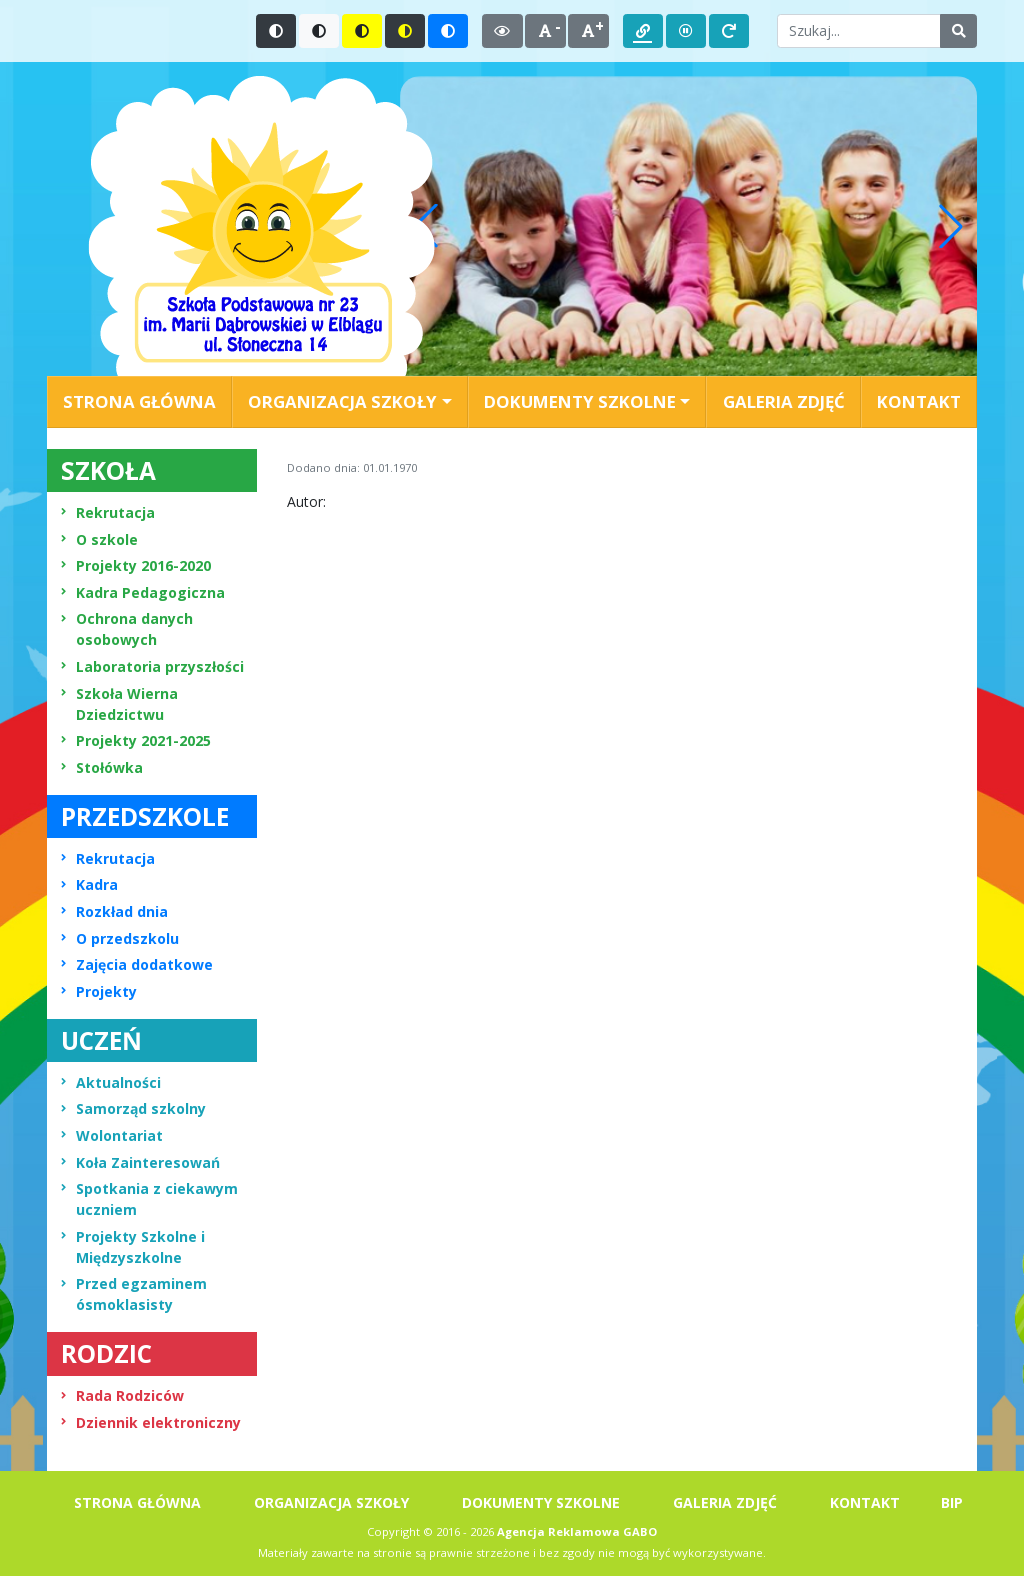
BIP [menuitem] (952, 1502)
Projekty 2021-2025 (136, 740)
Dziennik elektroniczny (151, 1422)
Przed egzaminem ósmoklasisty (134, 1294)
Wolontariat (112, 1135)
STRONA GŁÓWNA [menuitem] (139, 401)
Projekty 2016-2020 (136, 565)
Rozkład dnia (114, 911)
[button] (951, 226)
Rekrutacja (108, 512)
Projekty (99, 991)
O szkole (99, 539)
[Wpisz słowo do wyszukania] (859, 31)
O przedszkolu (120, 938)
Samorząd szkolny (133, 1108)
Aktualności (111, 1082)
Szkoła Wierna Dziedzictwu (119, 704)
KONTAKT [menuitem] (919, 401)
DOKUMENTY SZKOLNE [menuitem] (541, 1502)
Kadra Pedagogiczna (143, 592)
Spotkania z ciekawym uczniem (149, 1199)
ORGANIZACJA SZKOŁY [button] (342, 401)
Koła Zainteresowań (140, 1162)
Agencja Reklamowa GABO (577, 1531)
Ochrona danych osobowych (127, 629)
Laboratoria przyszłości (152, 666)
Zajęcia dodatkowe (137, 964)
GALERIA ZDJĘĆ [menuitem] (784, 401)
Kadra (89, 884)
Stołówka (102, 767)
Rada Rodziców (122, 1395)
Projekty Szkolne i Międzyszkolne (133, 1247)
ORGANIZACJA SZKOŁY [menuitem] (331, 1502)
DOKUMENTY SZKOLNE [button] (580, 401)
